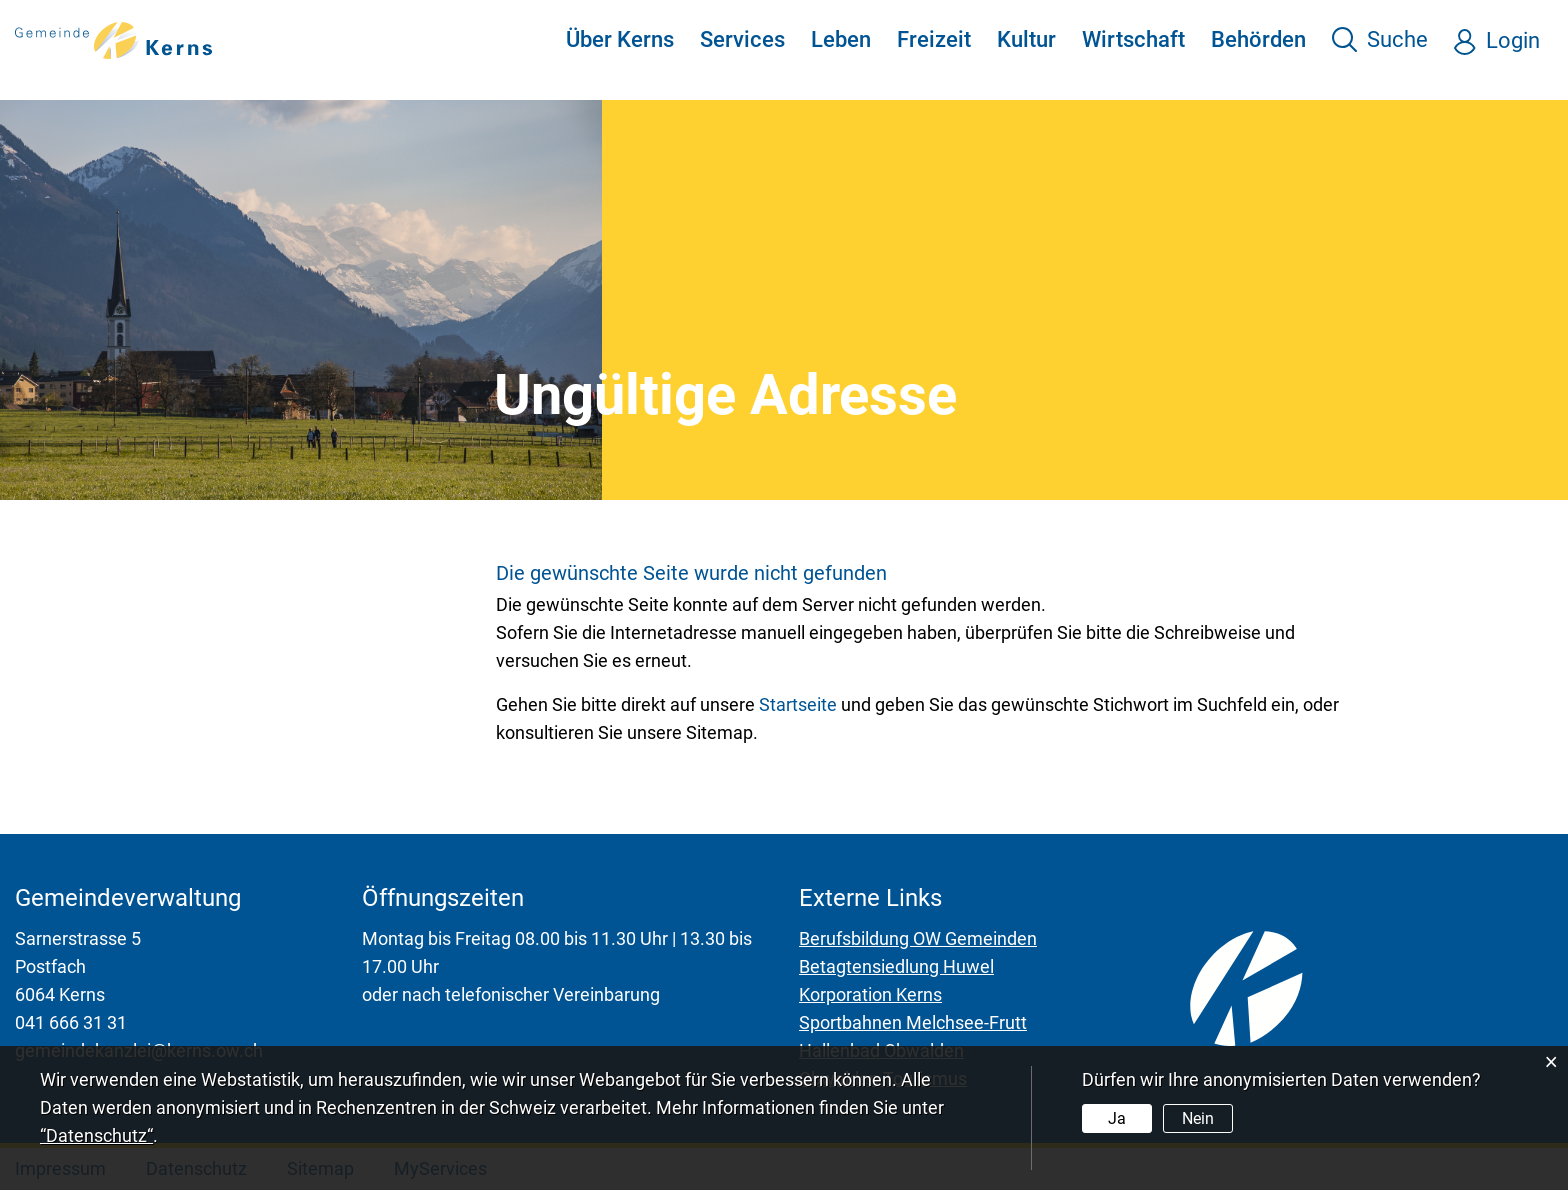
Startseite (798, 704)
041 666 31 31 (71, 1022)
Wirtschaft (1133, 39)
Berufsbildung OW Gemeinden (918, 938)
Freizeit (934, 39)
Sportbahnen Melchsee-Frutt (913, 1022)
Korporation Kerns (870, 994)
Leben (841, 39)
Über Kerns (620, 39)
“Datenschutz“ (96, 1135)
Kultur (1026, 39)
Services (742, 39)
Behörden (1258, 39)
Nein (1198, 1118)
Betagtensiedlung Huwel (896, 966)
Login (1513, 40)
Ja (1117, 1118)
